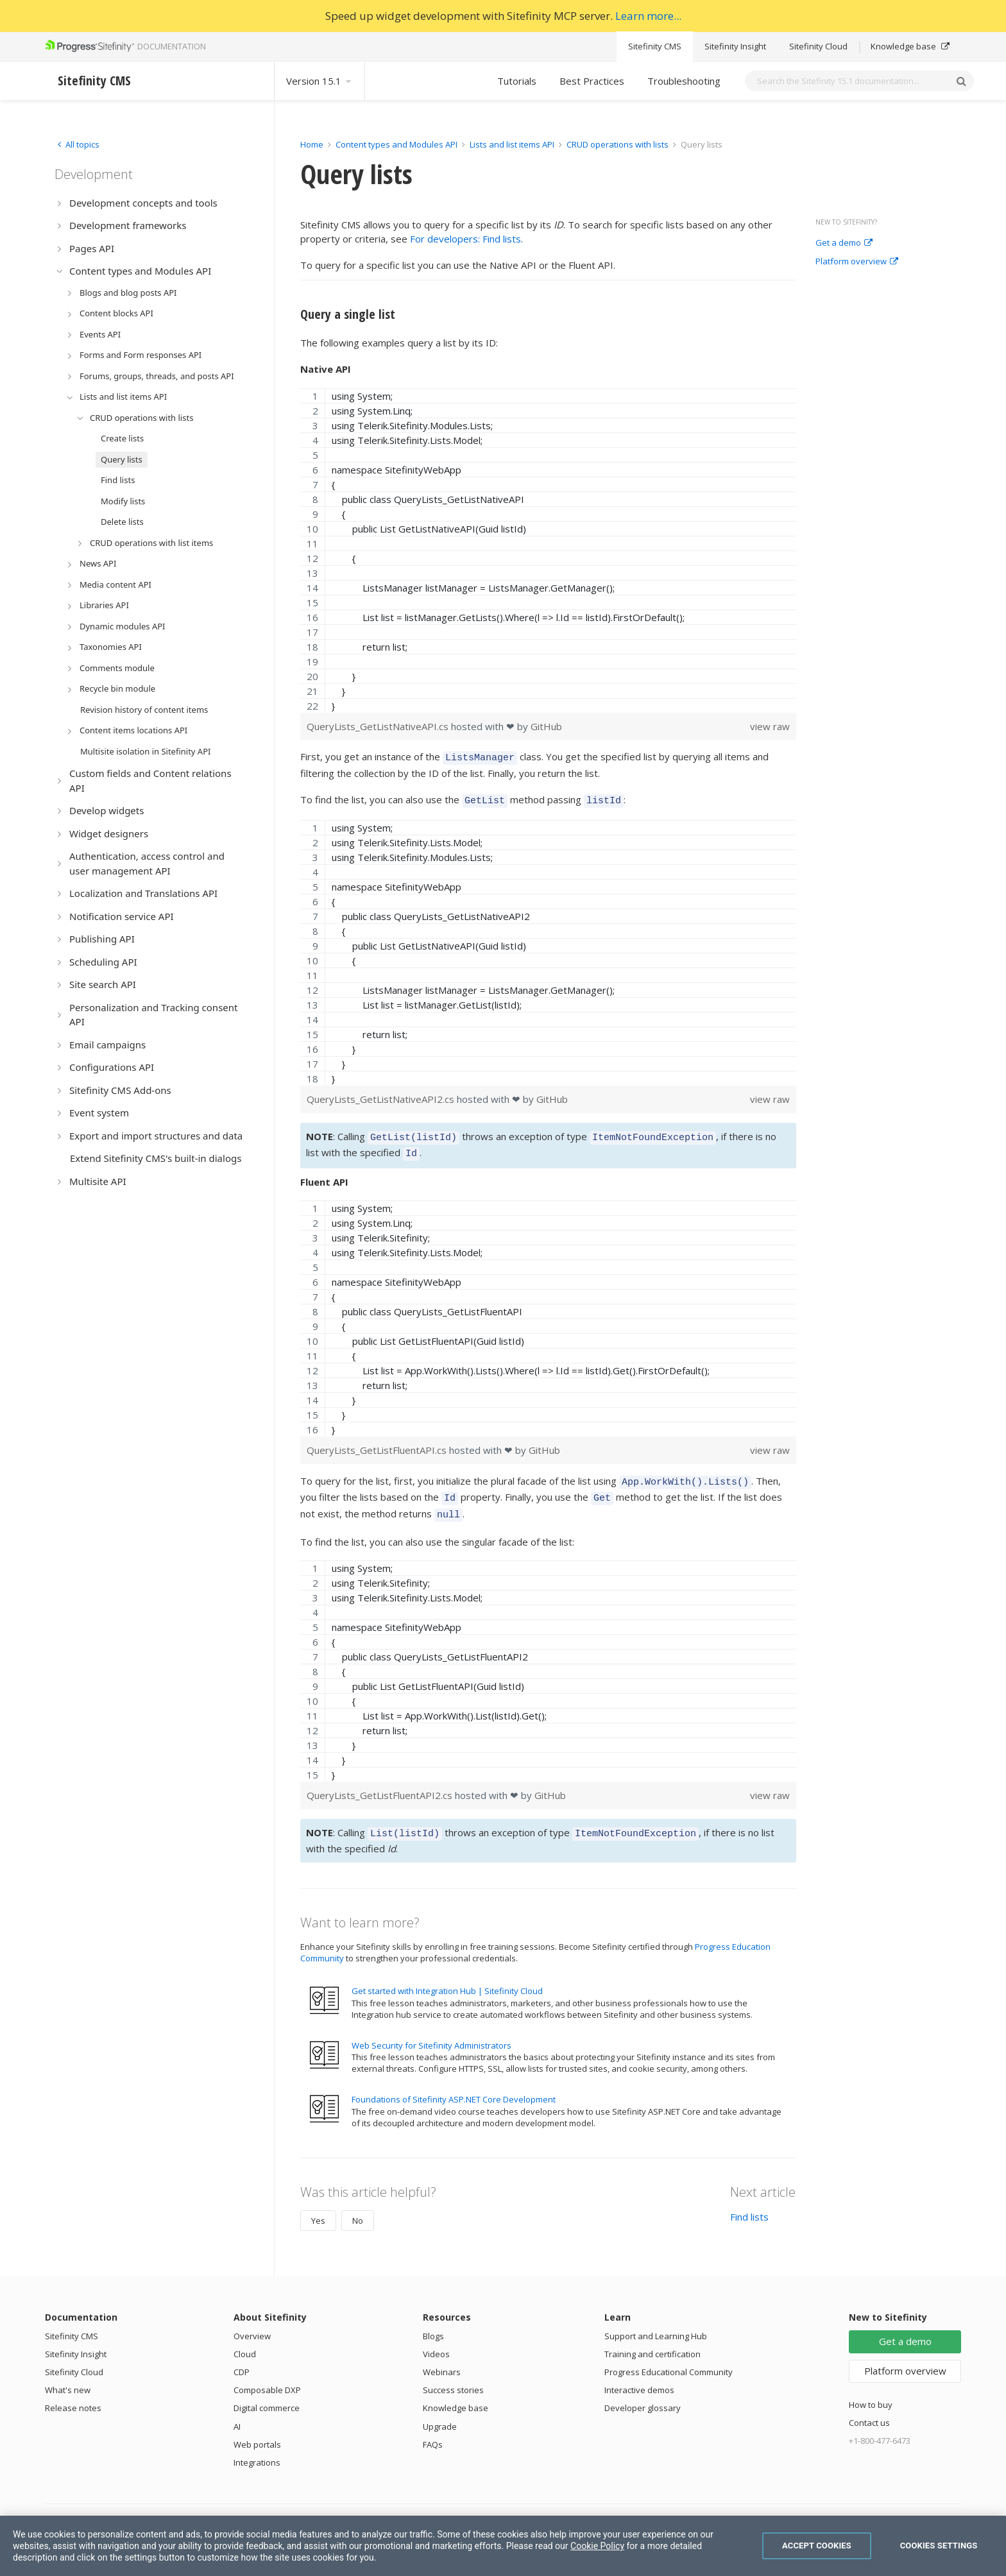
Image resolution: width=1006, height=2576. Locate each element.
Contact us (869, 2407)
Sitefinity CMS (654, 46)
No (357, 2205)
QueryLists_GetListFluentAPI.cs (378, 1442)
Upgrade (440, 2411)
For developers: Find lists (465, 238)
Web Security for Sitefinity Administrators (431, 2030)
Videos (436, 2338)
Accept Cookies (816, 2545)
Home (311, 144)
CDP (242, 2356)
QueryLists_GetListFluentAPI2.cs (381, 1781)
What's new (67, 2374)
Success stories (453, 2374)
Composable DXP (267, 2374)
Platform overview (856, 262)
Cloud (245, 2338)
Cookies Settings (939, 2545)
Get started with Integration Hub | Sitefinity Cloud (447, 1975)
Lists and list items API (512, 144)
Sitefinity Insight (735, 46)
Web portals (257, 2429)
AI (237, 2411)
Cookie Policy (597, 2546)
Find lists (749, 2201)
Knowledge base (910, 46)
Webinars (442, 2356)
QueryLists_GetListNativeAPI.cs (379, 726)
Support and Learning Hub (655, 2320)
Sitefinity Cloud (818, 46)
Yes (318, 2205)
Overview (252, 2320)
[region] (548, 550)
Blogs (433, 2320)
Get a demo (844, 243)
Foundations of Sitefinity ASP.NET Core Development (454, 2084)
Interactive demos (639, 2374)
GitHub (546, 726)
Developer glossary (642, 2392)
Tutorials (516, 80)
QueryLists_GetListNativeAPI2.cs (382, 1095)
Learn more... (648, 15)
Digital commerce (267, 2392)
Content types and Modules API (396, 144)
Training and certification (652, 2338)
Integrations (257, 2447)
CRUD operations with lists (618, 144)
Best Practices (591, 80)
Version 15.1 (319, 80)
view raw (770, 726)
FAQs (433, 2429)
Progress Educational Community (668, 2356)
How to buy (870, 2389)
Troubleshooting (683, 80)
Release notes (73, 2392)
